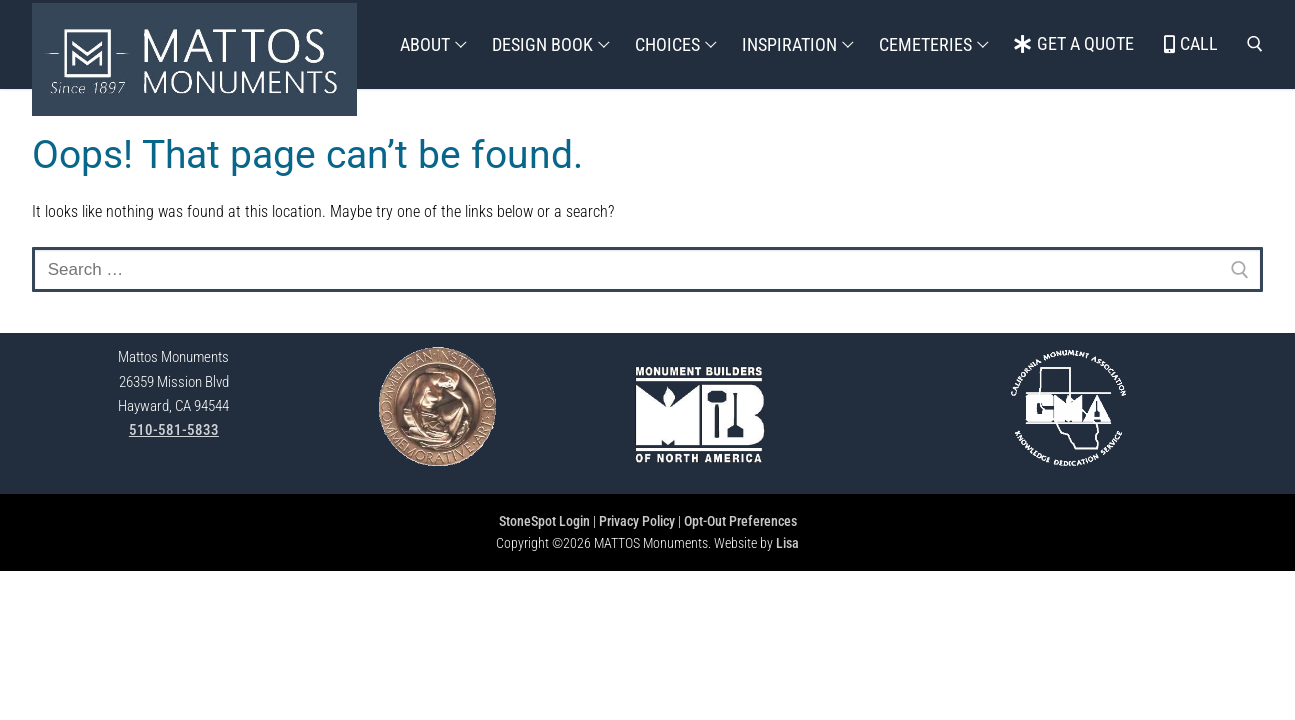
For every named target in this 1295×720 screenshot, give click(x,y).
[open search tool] (1255, 44)
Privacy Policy (637, 521)
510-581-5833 (174, 430)
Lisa (787, 543)
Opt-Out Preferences (740, 521)
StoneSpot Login (544, 521)
